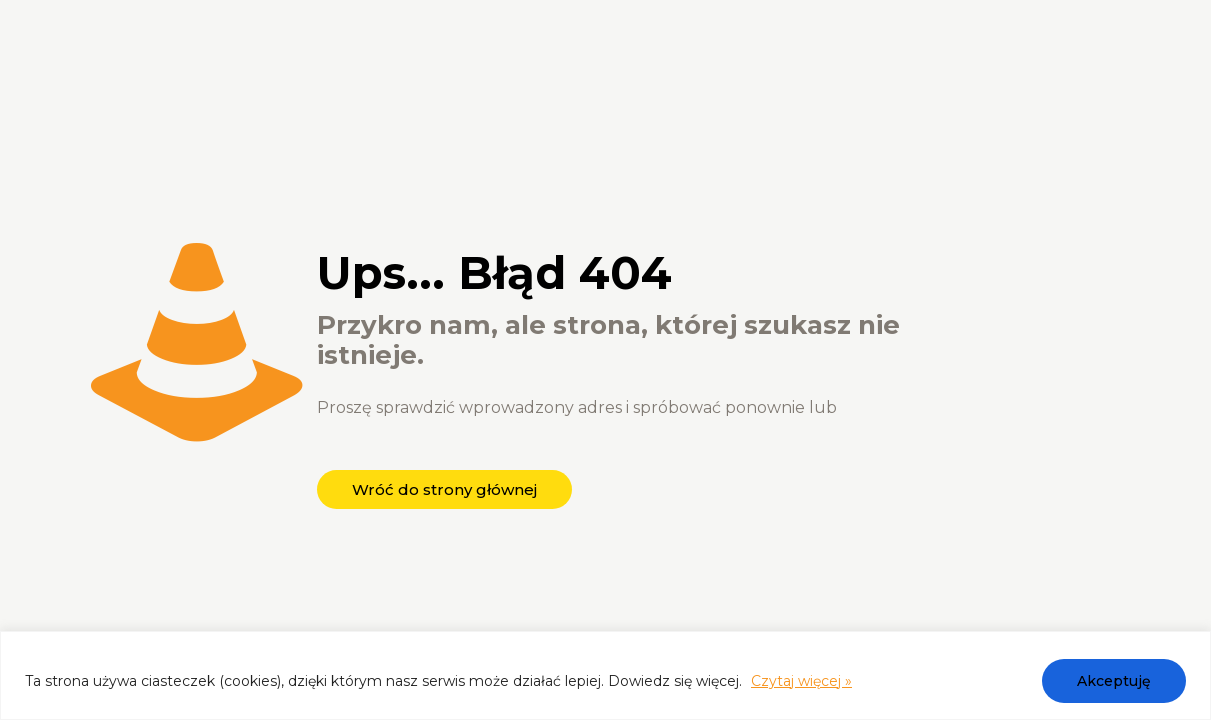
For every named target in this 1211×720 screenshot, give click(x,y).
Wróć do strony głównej (444, 489)
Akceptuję (1114, 681)
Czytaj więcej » (801, 681)
